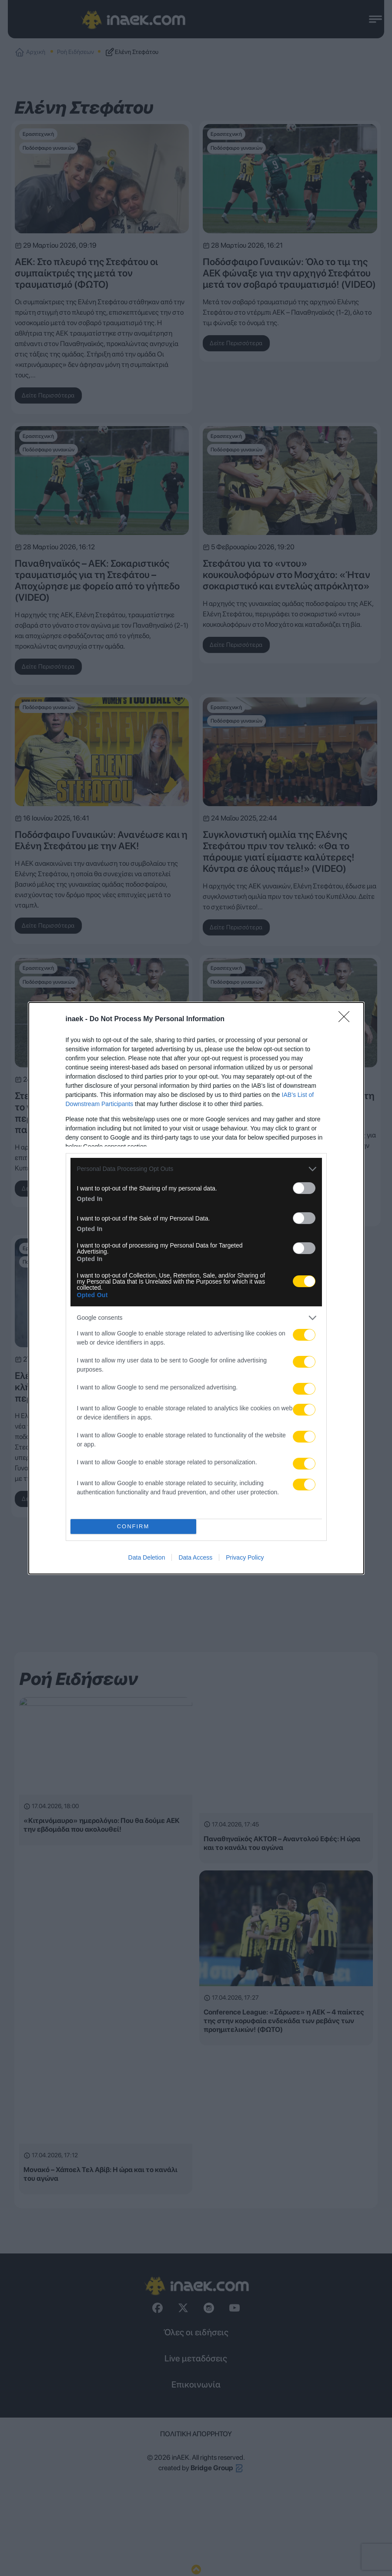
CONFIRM (133, 1526)
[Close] (346, 1019)
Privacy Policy (245, 1557)
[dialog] (196, 1288)
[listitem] (196, 1169)
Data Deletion (146, 1557)
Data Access (195, 1557)
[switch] (304, 1188)
